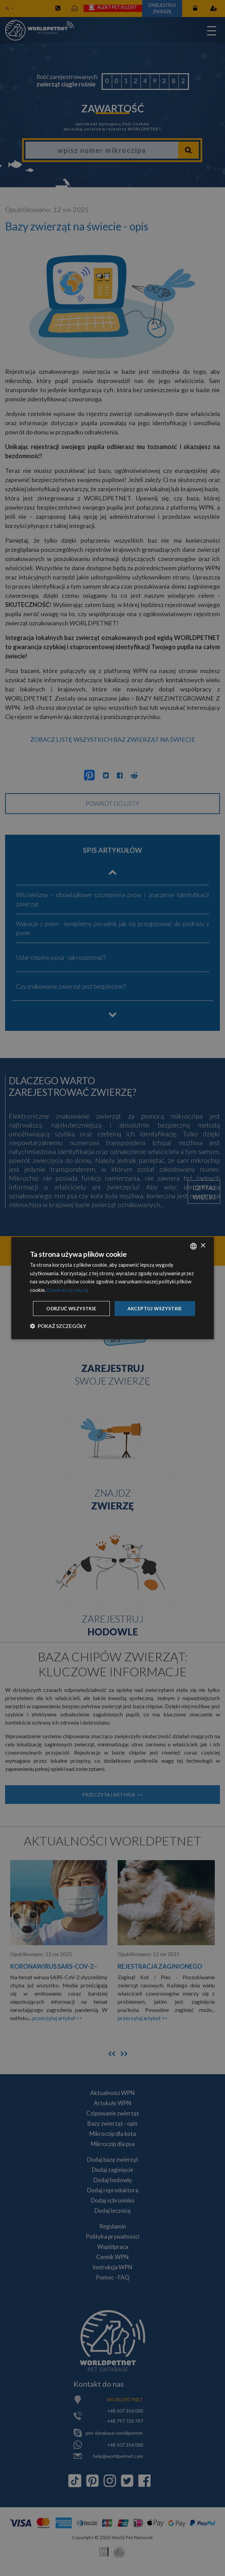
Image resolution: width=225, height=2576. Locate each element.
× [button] (202, 1236)
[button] (58, 1335)
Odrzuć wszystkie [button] (113, 1318)
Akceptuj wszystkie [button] (113, 1299)
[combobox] (193, 1236)
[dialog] (112, 1288)
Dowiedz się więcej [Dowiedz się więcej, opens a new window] (68, 1281)
